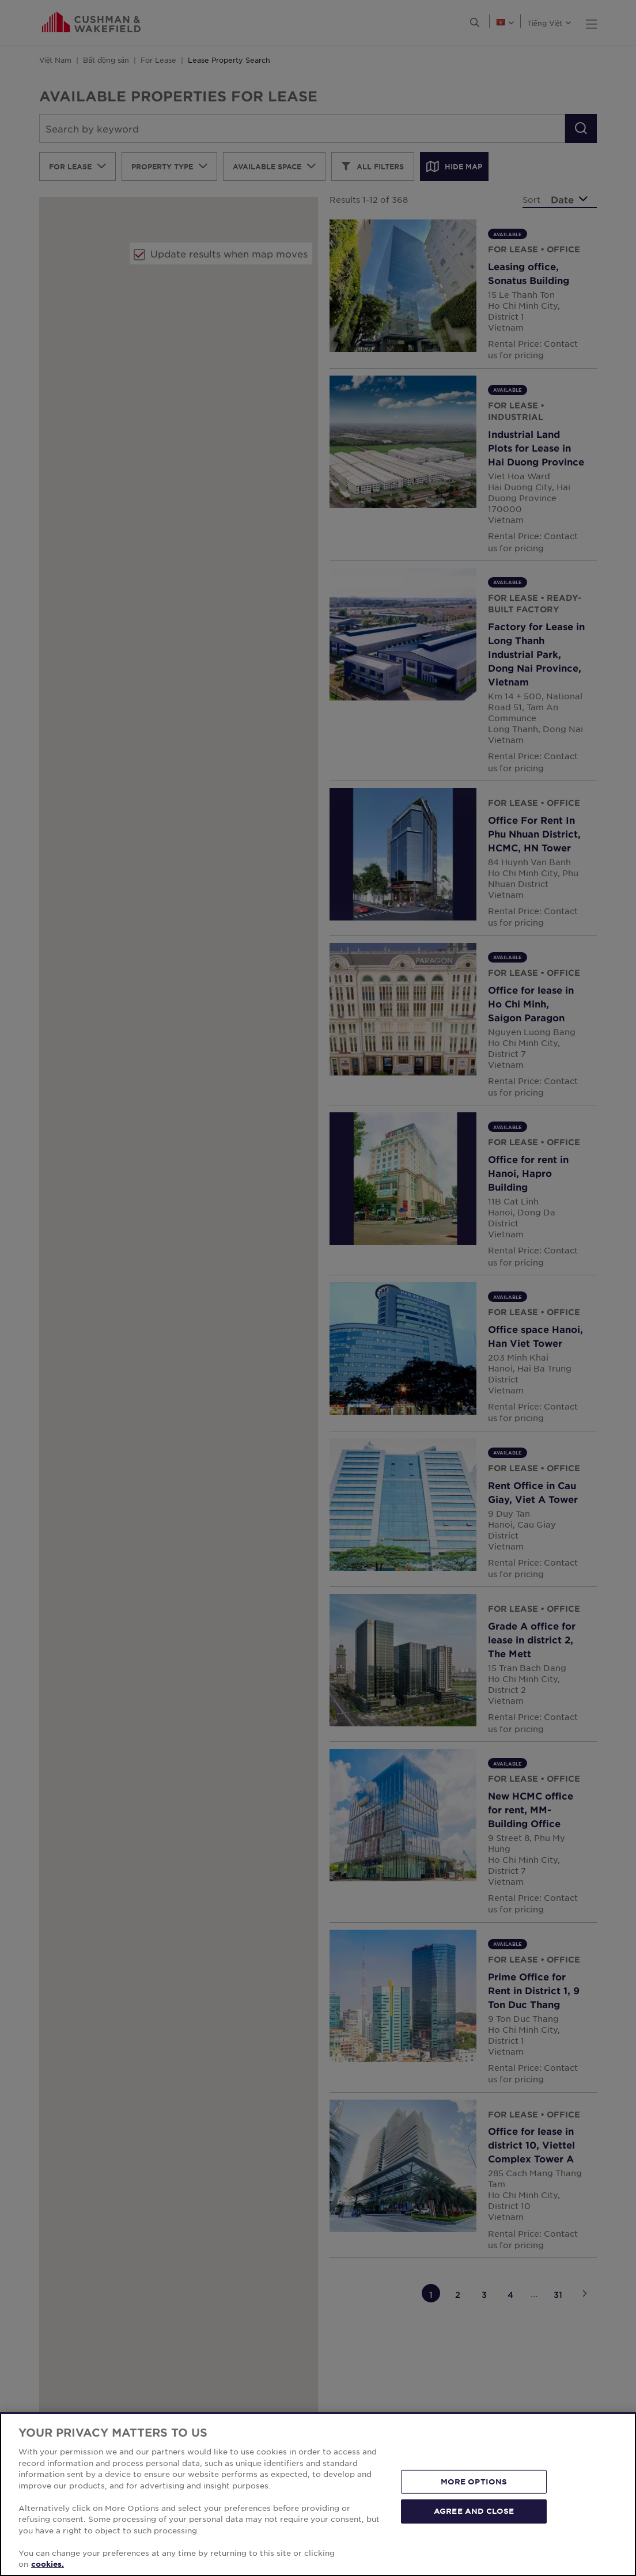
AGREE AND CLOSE (474, 2511)
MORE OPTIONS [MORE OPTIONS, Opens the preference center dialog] (474, 2481)
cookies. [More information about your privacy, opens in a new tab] (47, 2564)
